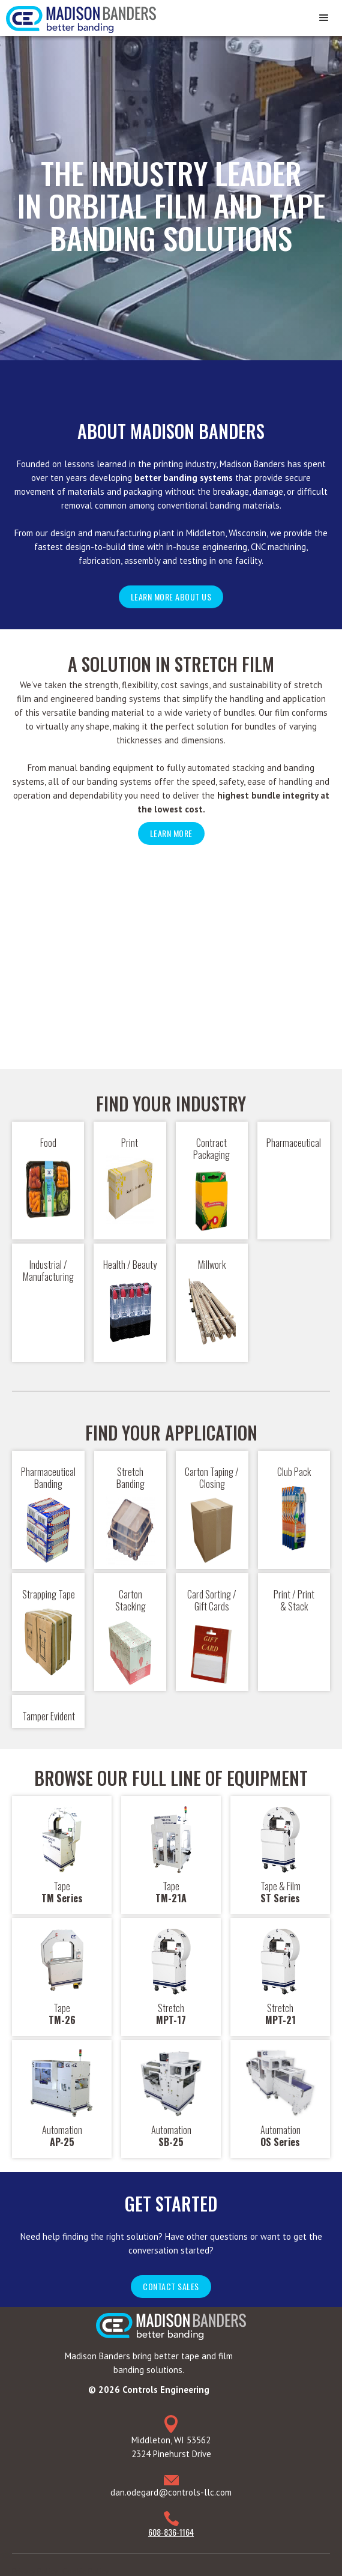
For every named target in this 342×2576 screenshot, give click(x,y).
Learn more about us (171, 596)
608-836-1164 (171, 2521)
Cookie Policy (85, 2561)
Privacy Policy (35, 2561)
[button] (324, 18)
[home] (78, 16)
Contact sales (171, 2276)
